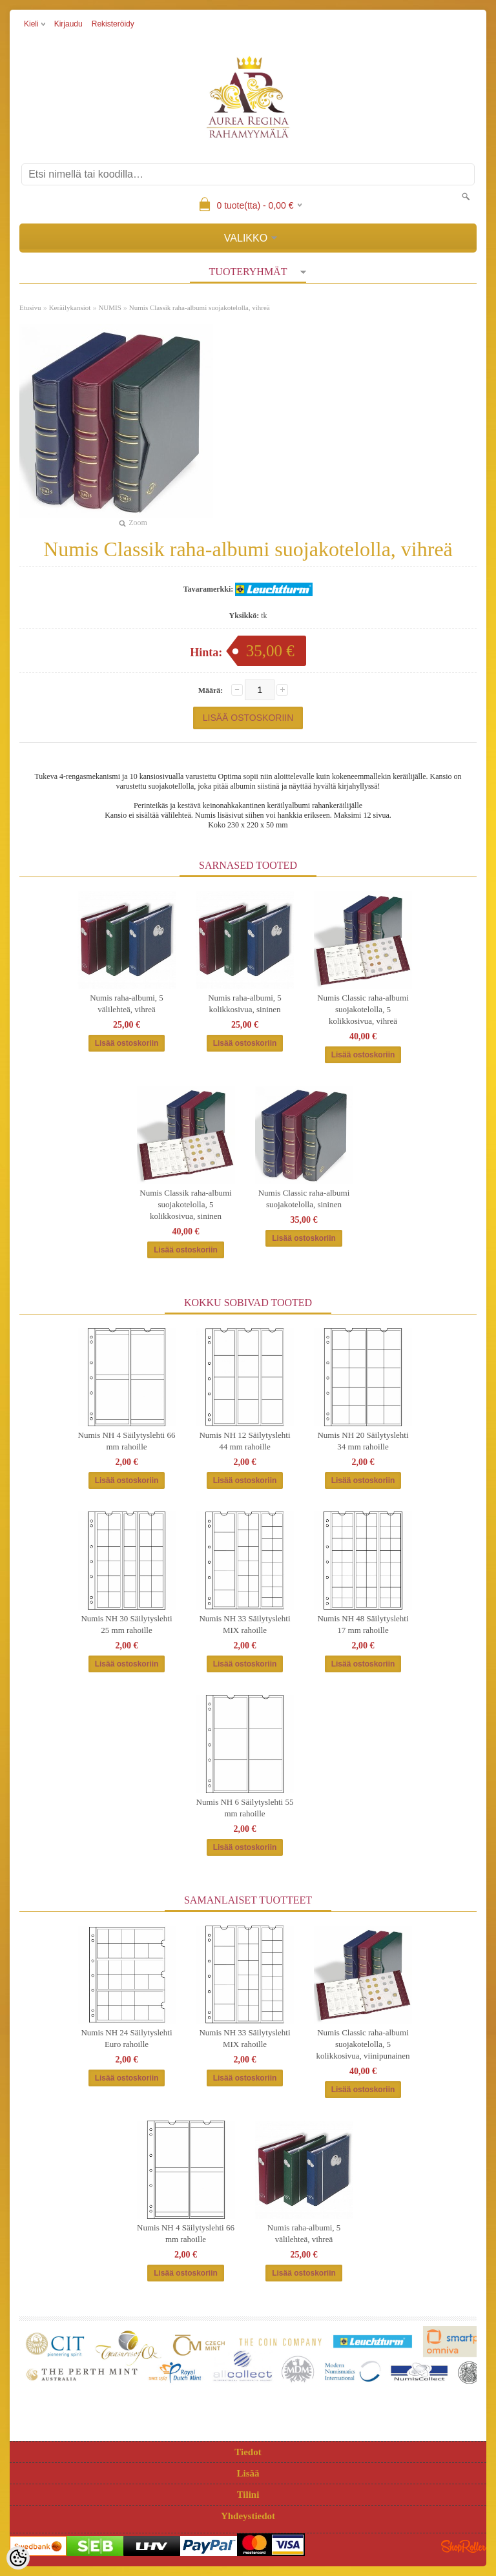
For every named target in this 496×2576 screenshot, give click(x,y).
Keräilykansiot (70, 307)
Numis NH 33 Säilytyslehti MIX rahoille (244, 1624)
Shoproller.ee (463, 2546)
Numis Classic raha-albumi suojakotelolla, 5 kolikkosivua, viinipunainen (362, 2044)
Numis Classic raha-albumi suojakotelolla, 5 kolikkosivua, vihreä (363, 1009)
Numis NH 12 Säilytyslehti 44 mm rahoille (244, 1440)
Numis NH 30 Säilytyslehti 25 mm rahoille (126, 1624)
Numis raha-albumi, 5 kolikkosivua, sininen (245, 1003)
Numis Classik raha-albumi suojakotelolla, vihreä (199, 307)
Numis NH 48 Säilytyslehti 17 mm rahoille (362, 1624)
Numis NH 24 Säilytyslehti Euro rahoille (126, 2038)
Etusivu (30, 307)
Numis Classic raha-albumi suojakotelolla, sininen (304, 1198)
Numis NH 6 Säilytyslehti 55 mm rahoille (245, 1807)
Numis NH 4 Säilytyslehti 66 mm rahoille (127, 1440)
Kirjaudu (68, 23)
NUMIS (109, 307)
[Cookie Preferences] (18, 2558)
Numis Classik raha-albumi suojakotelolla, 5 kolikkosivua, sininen (185, 1204)
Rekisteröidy (113, 23)
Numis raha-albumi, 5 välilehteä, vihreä (126, 1003)
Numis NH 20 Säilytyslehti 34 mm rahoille (362, 1440)
